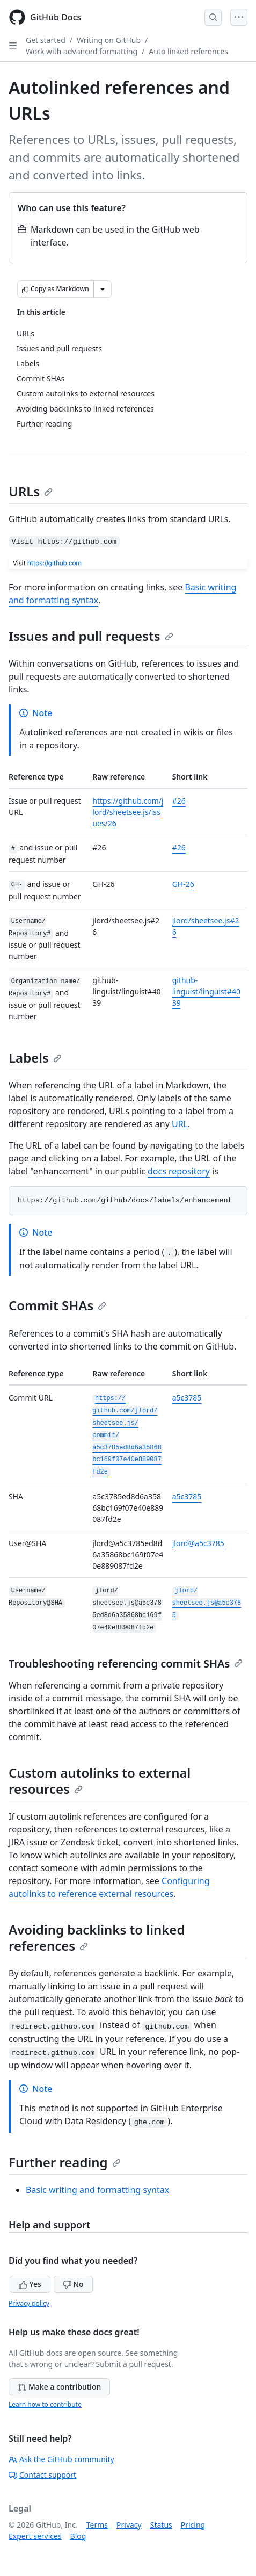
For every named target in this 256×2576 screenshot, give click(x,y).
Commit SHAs (57, 1305)
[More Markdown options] (102, 289)
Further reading (65, 2162)
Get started (45, 40)
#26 (179, 801)
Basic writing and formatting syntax (97, 2190)
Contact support (42, 2475)
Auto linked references (188, 51)
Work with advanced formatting (81, 51)
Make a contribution (59, 2387)
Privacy (129, 2525)
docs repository (179, 1171)
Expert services (35, 2536)
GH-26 (183, 884)
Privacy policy (29, 2303)
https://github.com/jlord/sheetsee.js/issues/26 (127, 812)
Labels (35, 1057)
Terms (97, 2525)
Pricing (193, 2525)
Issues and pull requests (91, 636)
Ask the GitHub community (61, 2459)
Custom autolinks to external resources (100, 1781)
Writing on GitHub (109, 40)
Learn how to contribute (45, 2404)
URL (180, 1124)
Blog (78, 2536)
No (73, 2284)
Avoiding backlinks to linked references (97, 1937)
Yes (30, 2284)
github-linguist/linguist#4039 (206, 991)
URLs (31, 491)
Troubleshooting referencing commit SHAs (126, 1663)
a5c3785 (187, 1397)
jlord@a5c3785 (198, 1543)
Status (161, 2525)
